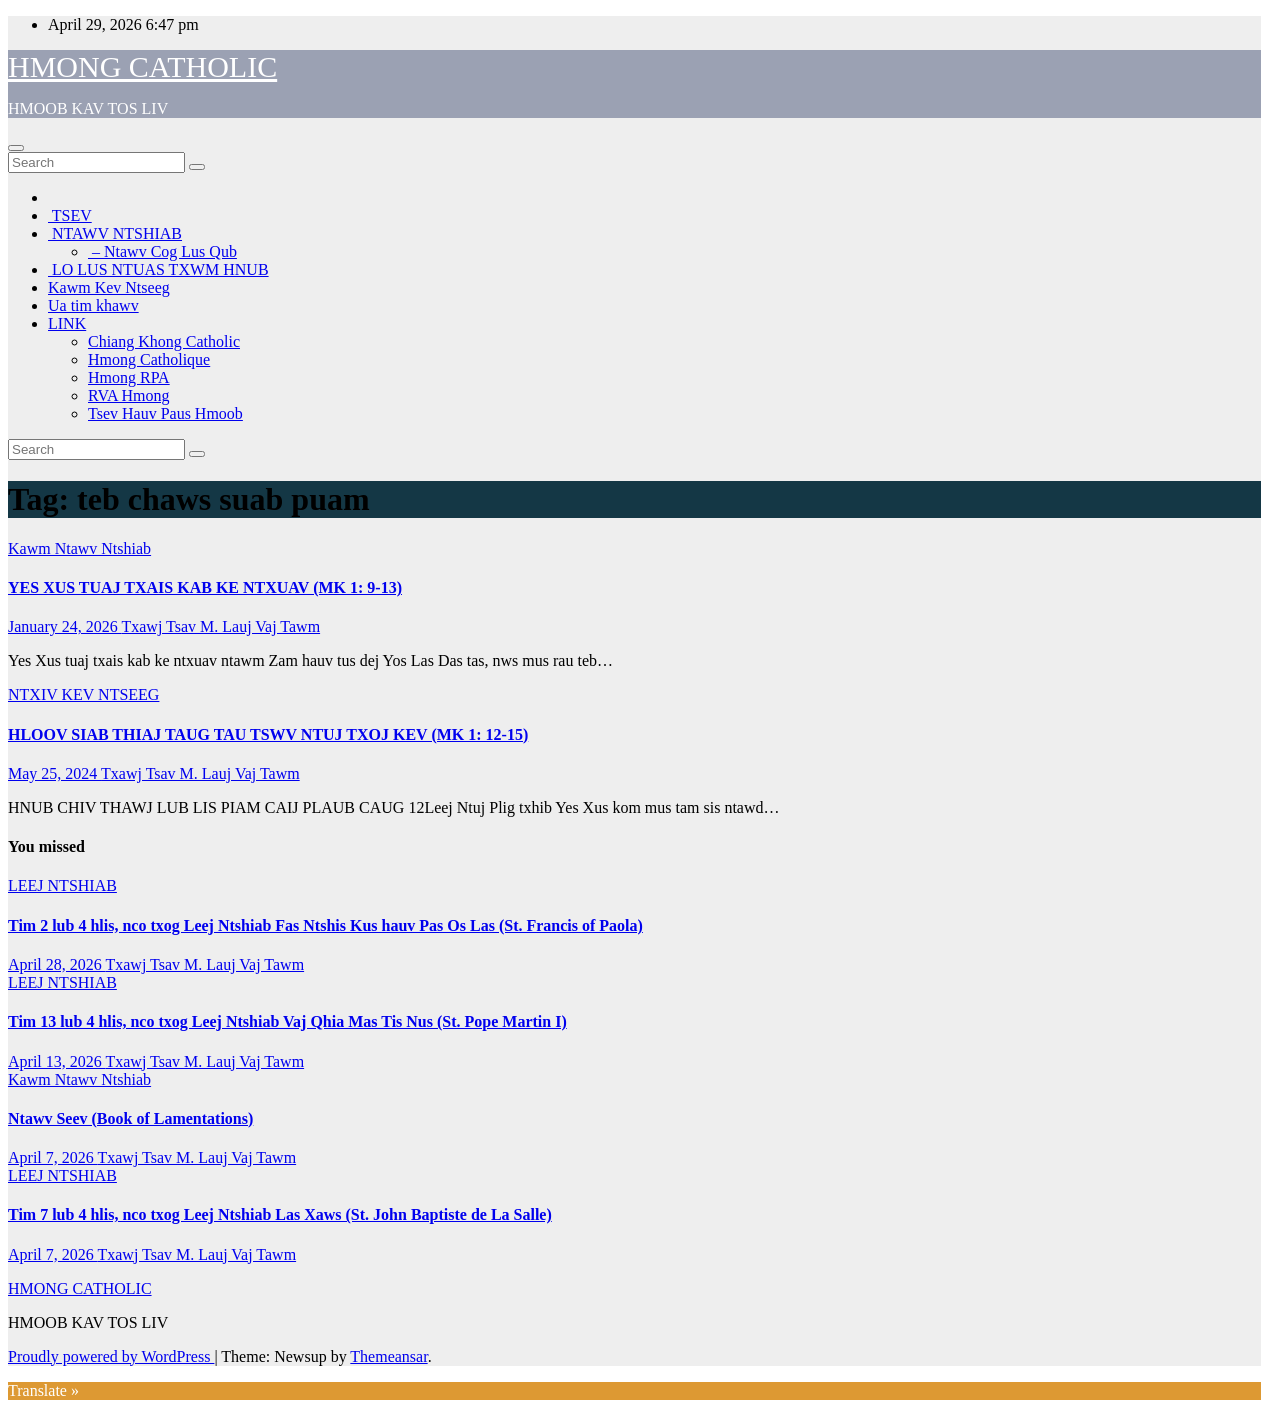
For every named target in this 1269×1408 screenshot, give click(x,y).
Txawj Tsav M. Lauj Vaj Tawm (220, 626)
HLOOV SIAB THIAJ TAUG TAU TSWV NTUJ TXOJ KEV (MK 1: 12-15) (268, 734)
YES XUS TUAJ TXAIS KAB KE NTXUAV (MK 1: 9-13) (205, 587)
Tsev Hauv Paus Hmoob (165, 413)
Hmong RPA (129, 377)
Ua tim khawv (93, 305)
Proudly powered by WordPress (111, 1356)
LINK (67, 323)
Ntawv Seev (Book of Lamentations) (130, 1118)
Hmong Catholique (149, 359)
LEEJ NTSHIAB (62, 885)
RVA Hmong (129, 395)
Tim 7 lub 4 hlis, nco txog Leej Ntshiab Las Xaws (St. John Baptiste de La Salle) (280, 1214)
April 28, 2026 (56, 964)
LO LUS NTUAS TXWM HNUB (158, 269)
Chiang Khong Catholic (164, 341)
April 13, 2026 (56, 1061)
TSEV (70, 215)
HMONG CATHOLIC (142, 66)
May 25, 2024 (54, 773)
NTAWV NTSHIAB (115, 233)
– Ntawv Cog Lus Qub (162, 251)
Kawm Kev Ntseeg (109, 287)
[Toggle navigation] (16, 148)
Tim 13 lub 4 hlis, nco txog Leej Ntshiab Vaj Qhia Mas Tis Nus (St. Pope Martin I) (287, 1021)
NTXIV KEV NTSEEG (83, 694)
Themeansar (388, 1356)
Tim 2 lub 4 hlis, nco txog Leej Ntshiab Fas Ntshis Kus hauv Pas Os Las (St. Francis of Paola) (325, 925)
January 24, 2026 (64, 626)
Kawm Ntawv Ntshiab (79, 548)
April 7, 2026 (52, 1157)
